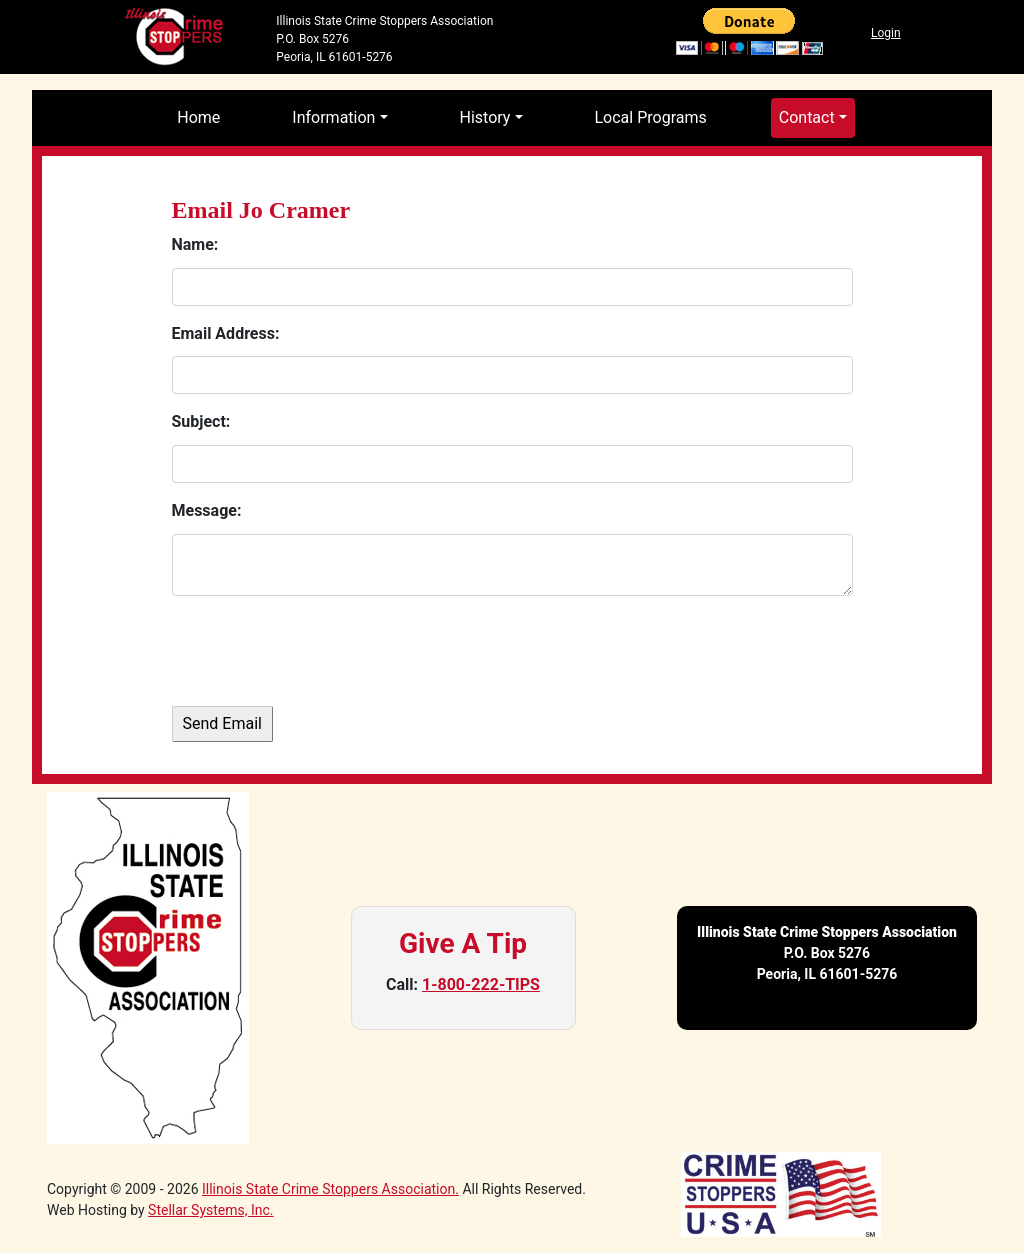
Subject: (201, 421)
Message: (207, 510)
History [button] (485, 117)
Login (886, 33)
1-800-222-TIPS (481, 984)
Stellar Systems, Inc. (210, 1210)
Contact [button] (807, 117)
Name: (195, 244)
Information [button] (333, 117)
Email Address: (226, 333)
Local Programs (651, 117)
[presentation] (324, 651)
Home (198, 117)
